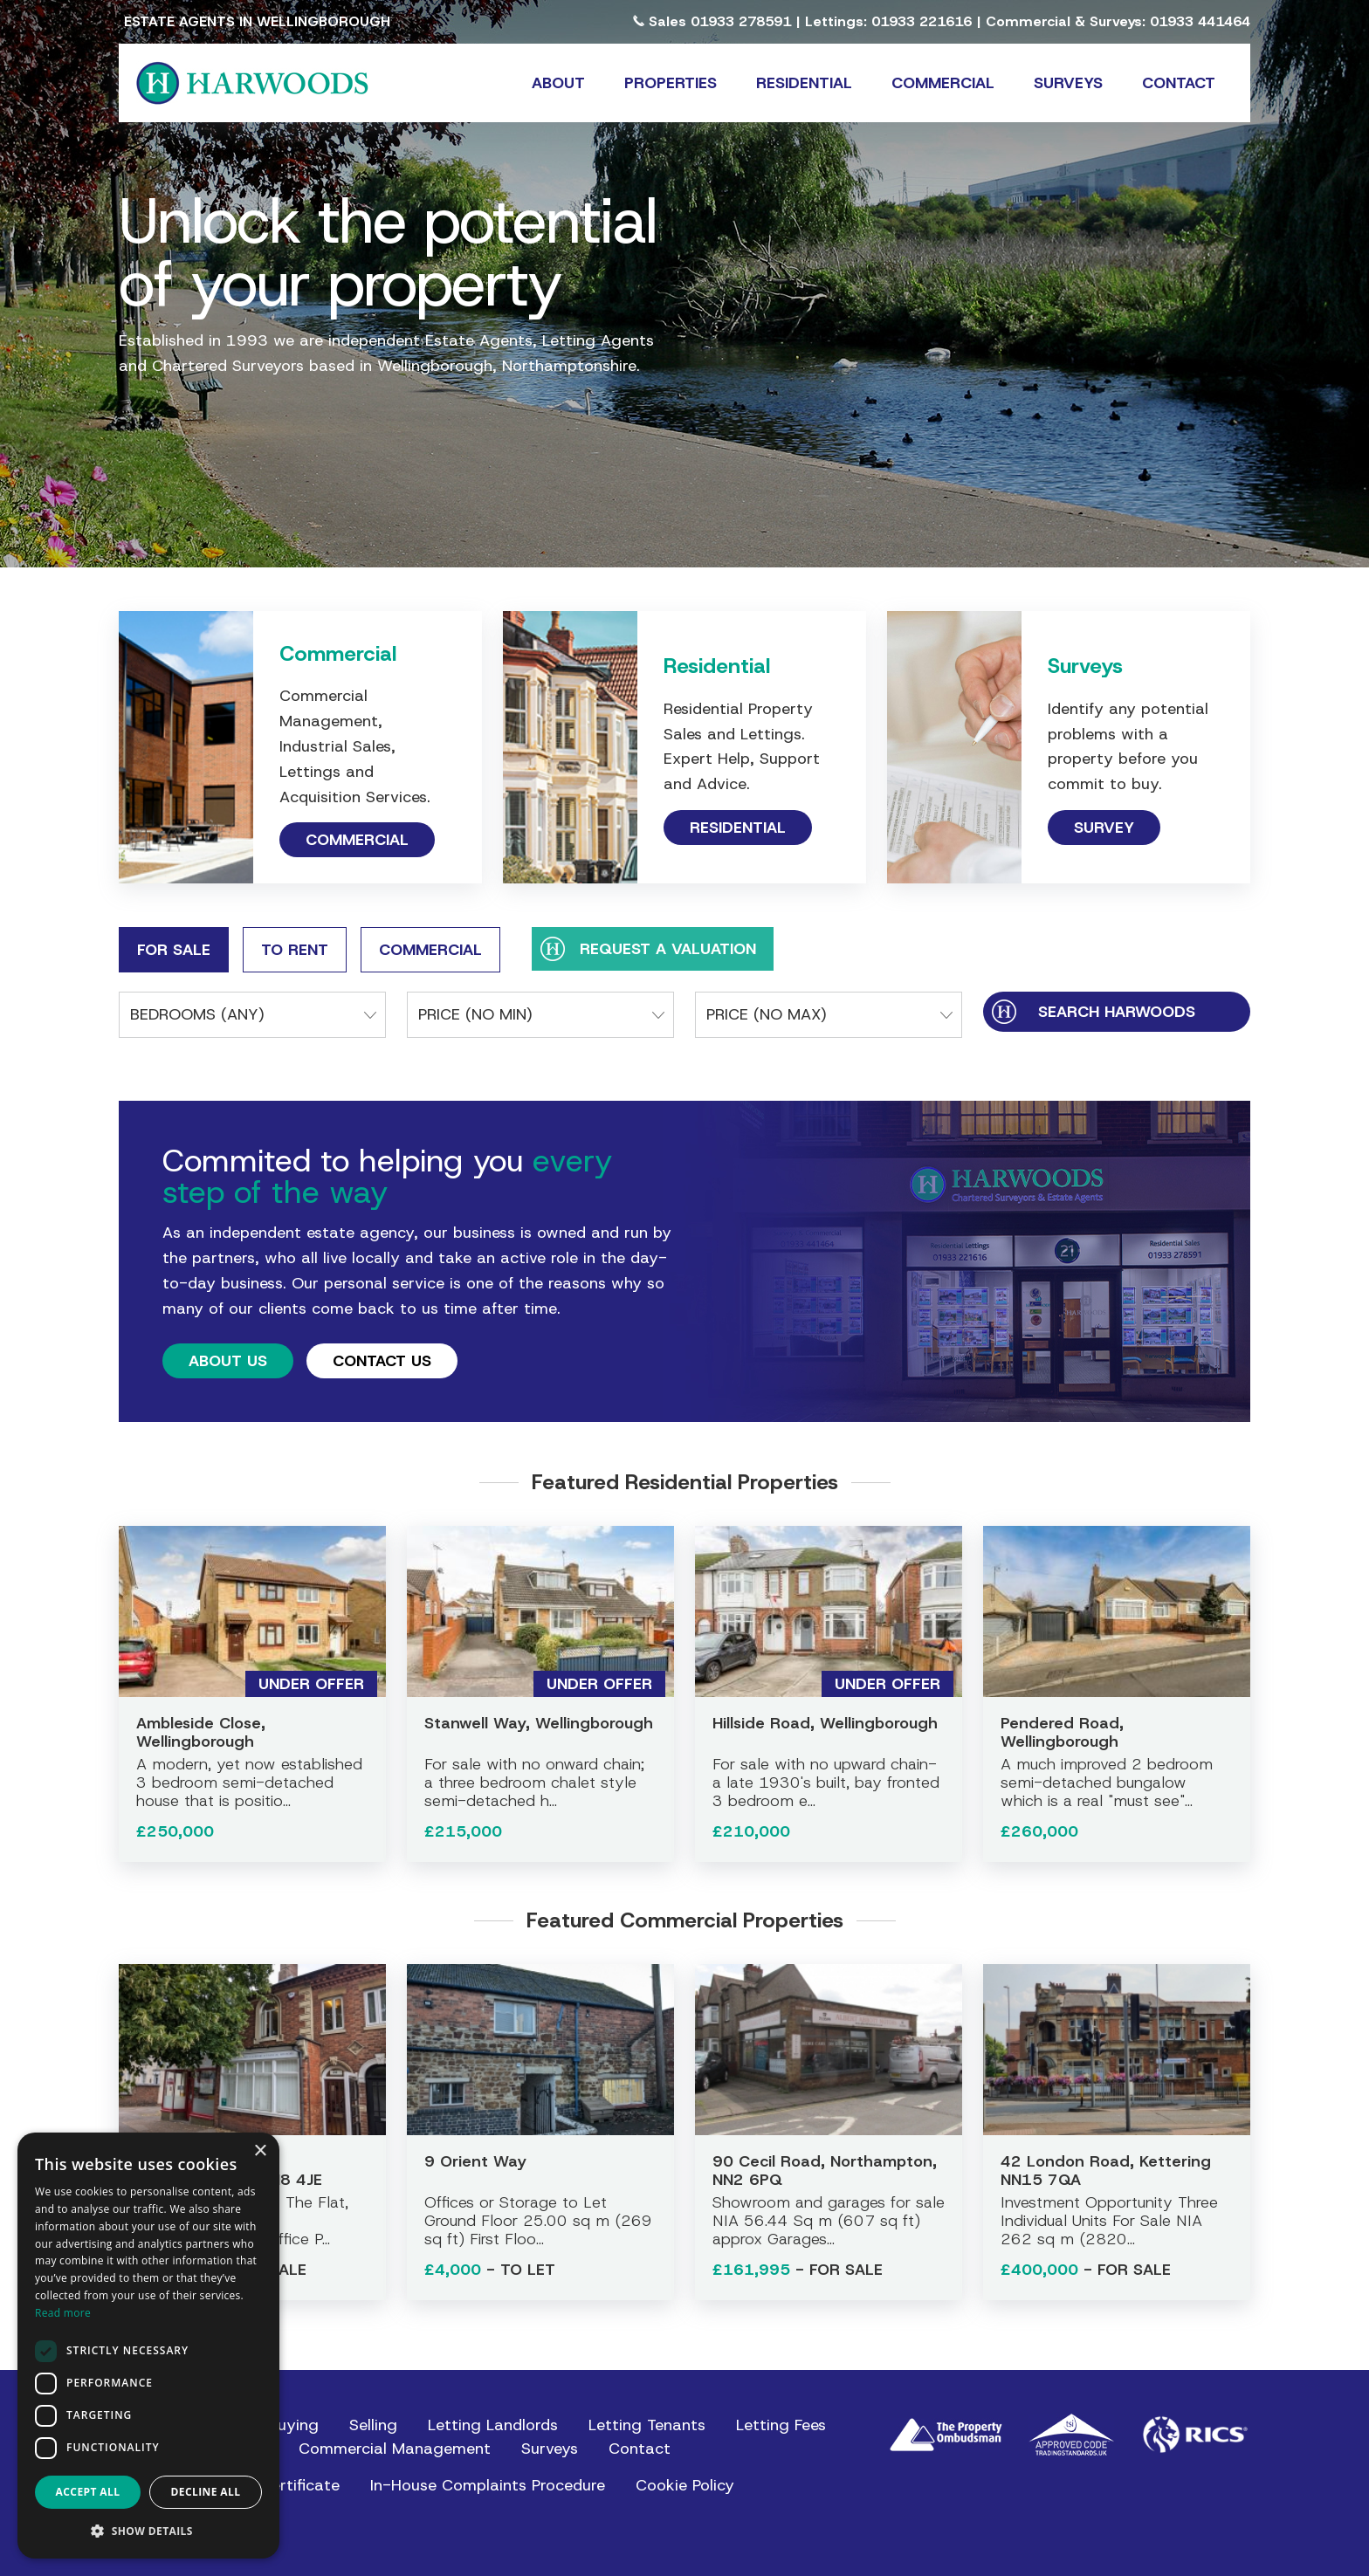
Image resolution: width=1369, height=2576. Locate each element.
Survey (1104, 827)
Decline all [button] (206, 2491)
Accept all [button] (88, 2491)
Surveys (1068, 82)
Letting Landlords (493, 2425)
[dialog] (148, 2346)
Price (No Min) (475, 1014)
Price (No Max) (766, 1014)
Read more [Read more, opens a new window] (63, 2312)
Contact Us (382, 1360)
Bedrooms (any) (197, 1014)
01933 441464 (1200, 21)
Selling (373, 2425)
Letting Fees (781, 2425)
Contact (1178, 82)
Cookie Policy (685, 2485)
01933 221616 (921, 21)
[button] (148, 2530)
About (558, 82)
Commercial (942, 82)
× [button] (259, 2151)
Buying (293, 2425)
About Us (228, 1360)
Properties (670, 82)
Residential (804, 82)
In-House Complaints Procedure (487, 2485)
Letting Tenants (646, 2425)
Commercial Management (395, 2448)
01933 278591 (741, 21)
